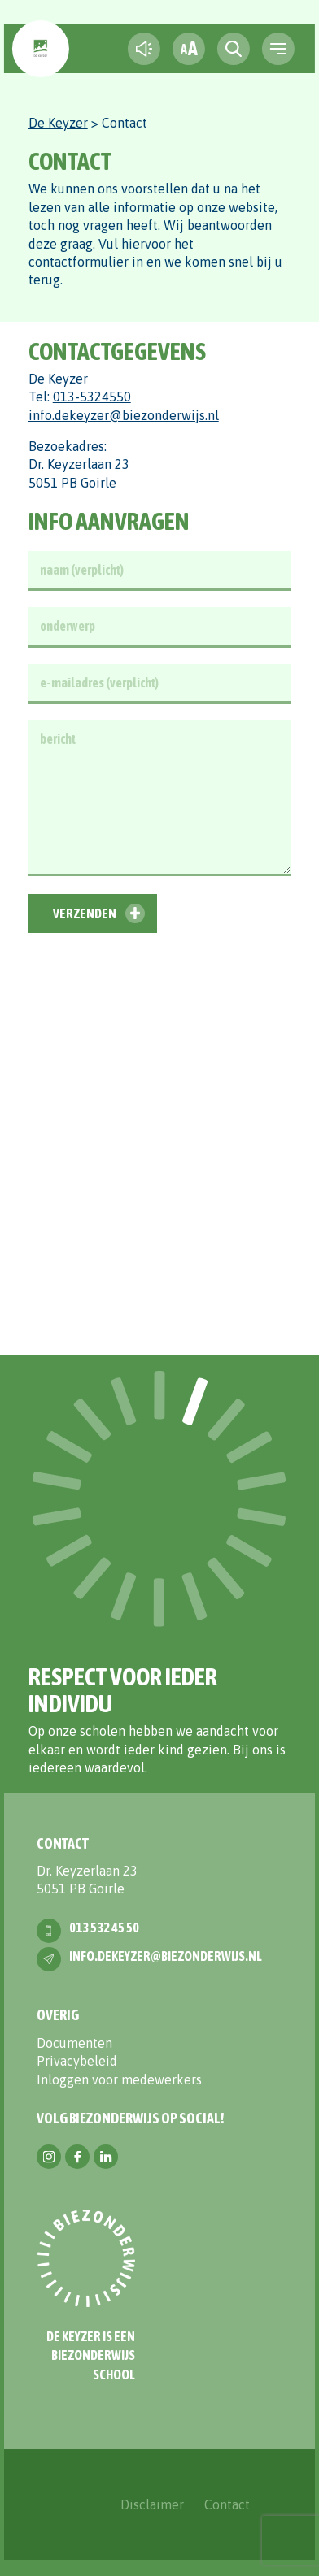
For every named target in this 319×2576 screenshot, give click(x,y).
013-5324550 (92, 396)
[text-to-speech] (144, 49)
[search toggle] (233, 49)
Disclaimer (152, 2504)
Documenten (74, 2043)
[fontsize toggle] (189, 49)
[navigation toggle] (278, 49)
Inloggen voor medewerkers (119, 2079)
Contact (227, 2504)
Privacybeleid (77, 2060)
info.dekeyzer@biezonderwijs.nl (123, 415)
